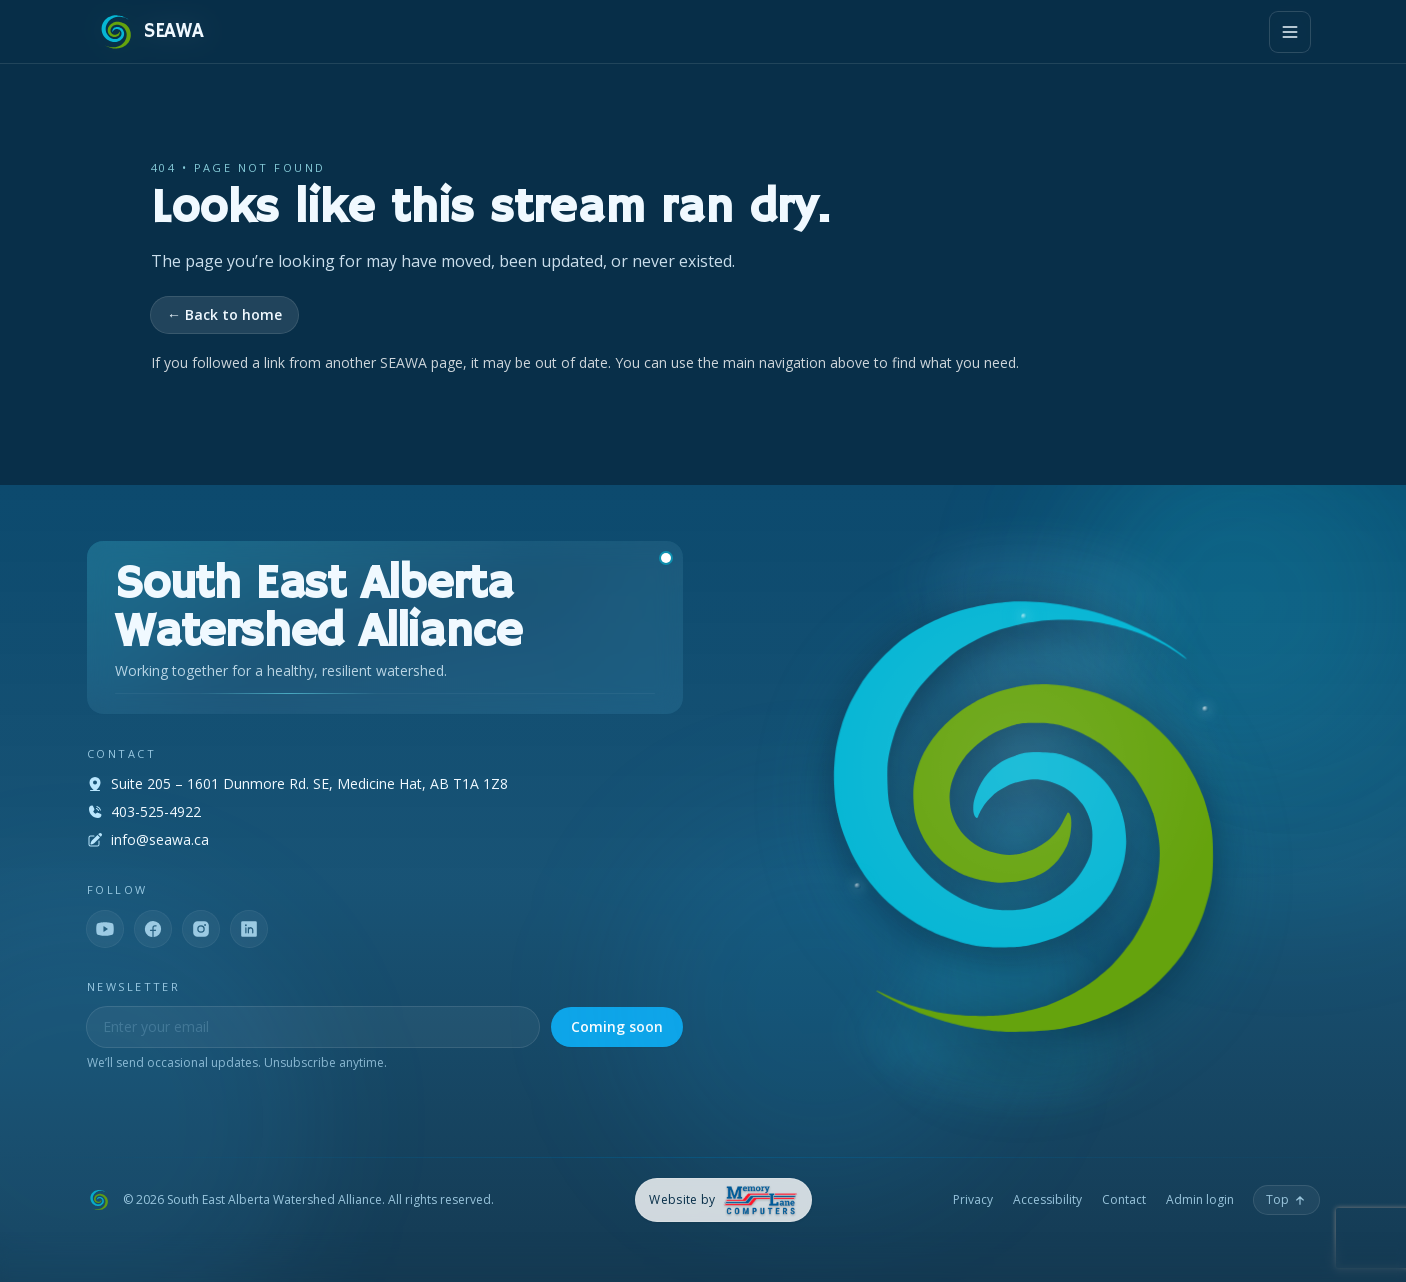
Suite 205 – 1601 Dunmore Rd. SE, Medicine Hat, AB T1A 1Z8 (309, 783)
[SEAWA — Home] (150, 32)
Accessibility (1047, 1200)
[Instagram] (201, 929)
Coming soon (617, 1026)
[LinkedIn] (249, 929)
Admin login (1200, 1200)
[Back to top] (1286, 1200)
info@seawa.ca (160, 839)
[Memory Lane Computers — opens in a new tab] (723, 1200)
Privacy (973, 1200)
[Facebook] (153, 929)
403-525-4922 (156, 811)
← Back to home (224, 314)
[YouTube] (105, 929)
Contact (1124, 1200)
